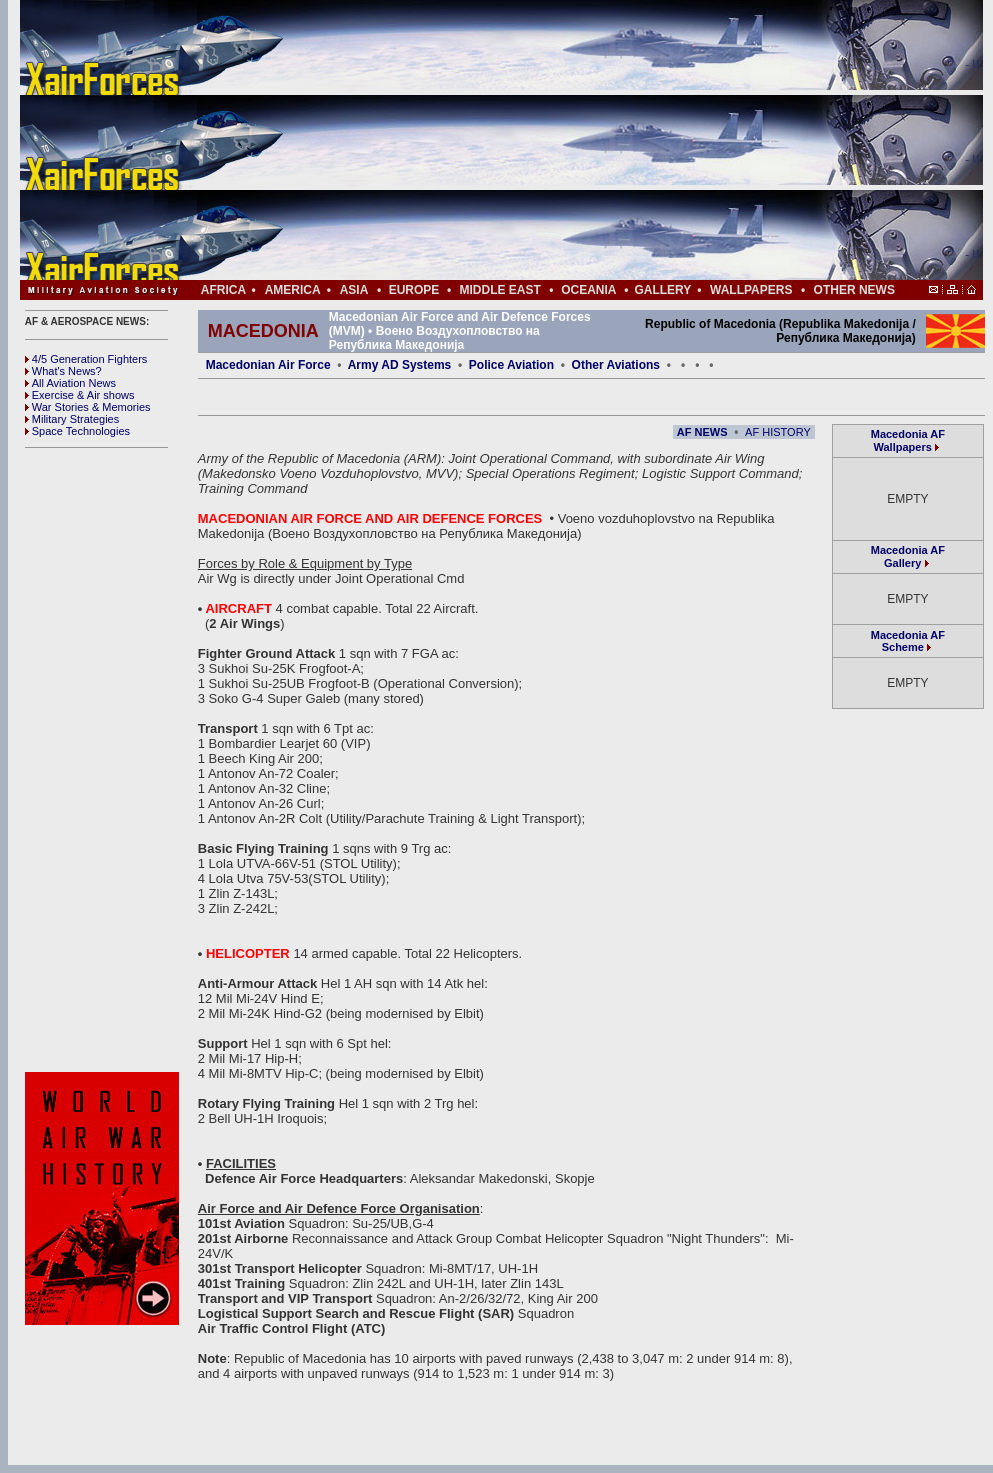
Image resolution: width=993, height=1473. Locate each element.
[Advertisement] (561, 140)
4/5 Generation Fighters (88, 359)
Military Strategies (72, 419)
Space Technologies (77, 431)
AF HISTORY (778, 432)
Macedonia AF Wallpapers (908, 440)
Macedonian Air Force (268, 365)
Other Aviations (616, 365)
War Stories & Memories (88, 407)
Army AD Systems (400, 365)
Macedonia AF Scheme (908, 641)
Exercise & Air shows (80, 395)
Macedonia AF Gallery (908, 556)
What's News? (63, 371)
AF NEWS (702, 432)
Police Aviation (511, 365)
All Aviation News (70, 383)
